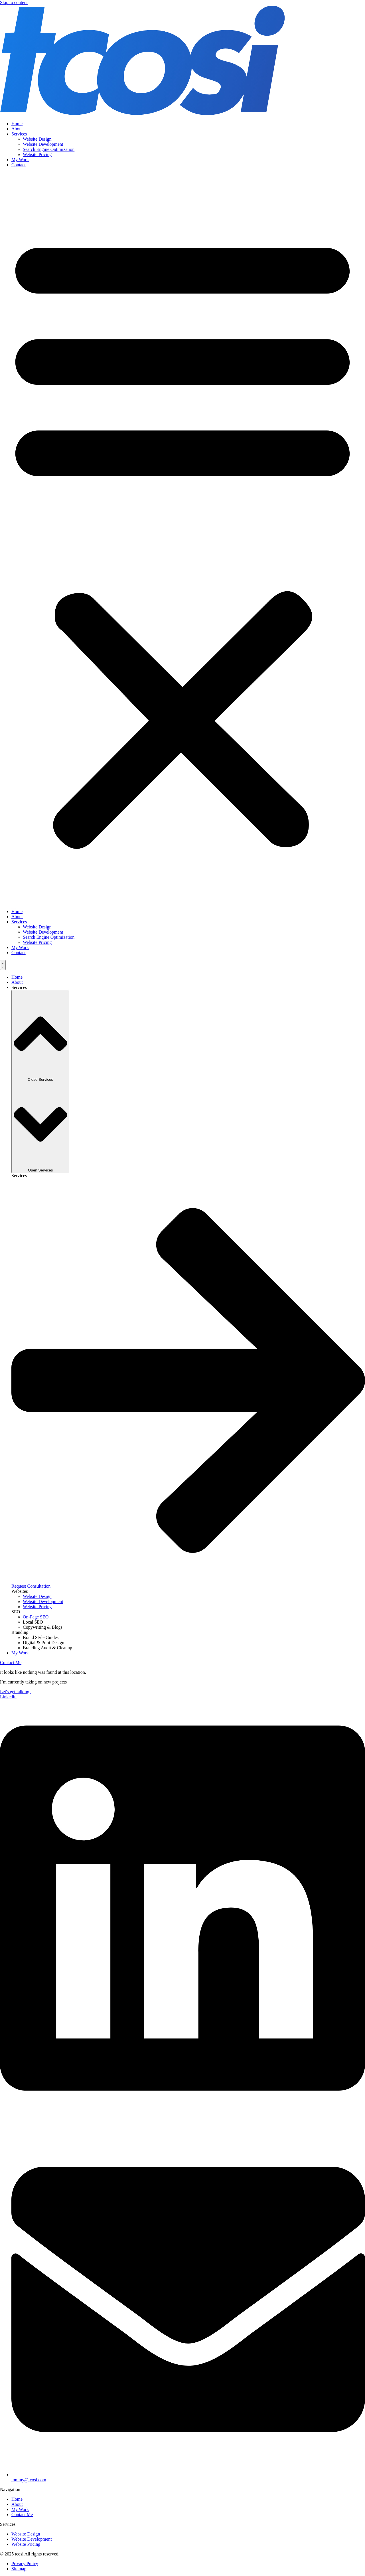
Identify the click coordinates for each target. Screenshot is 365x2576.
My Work (20, 159)
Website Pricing (37, 154)
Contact (18, 164)
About (17, 128)
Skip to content (14, 2)
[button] (182, 538)
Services (19, 133)
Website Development (43, 144)
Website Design (37, 139)
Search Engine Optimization (48, 149)
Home (17, 123)
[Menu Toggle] (3, 965)
